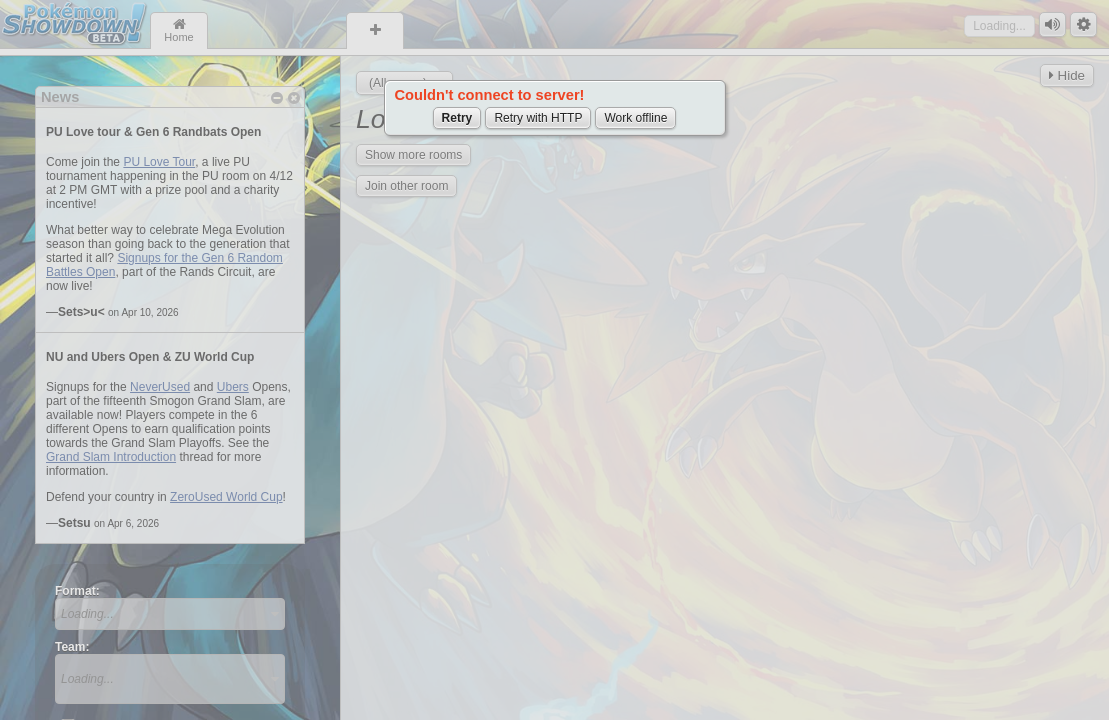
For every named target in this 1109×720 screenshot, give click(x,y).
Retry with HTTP (538, 118)
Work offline (635, 118)
